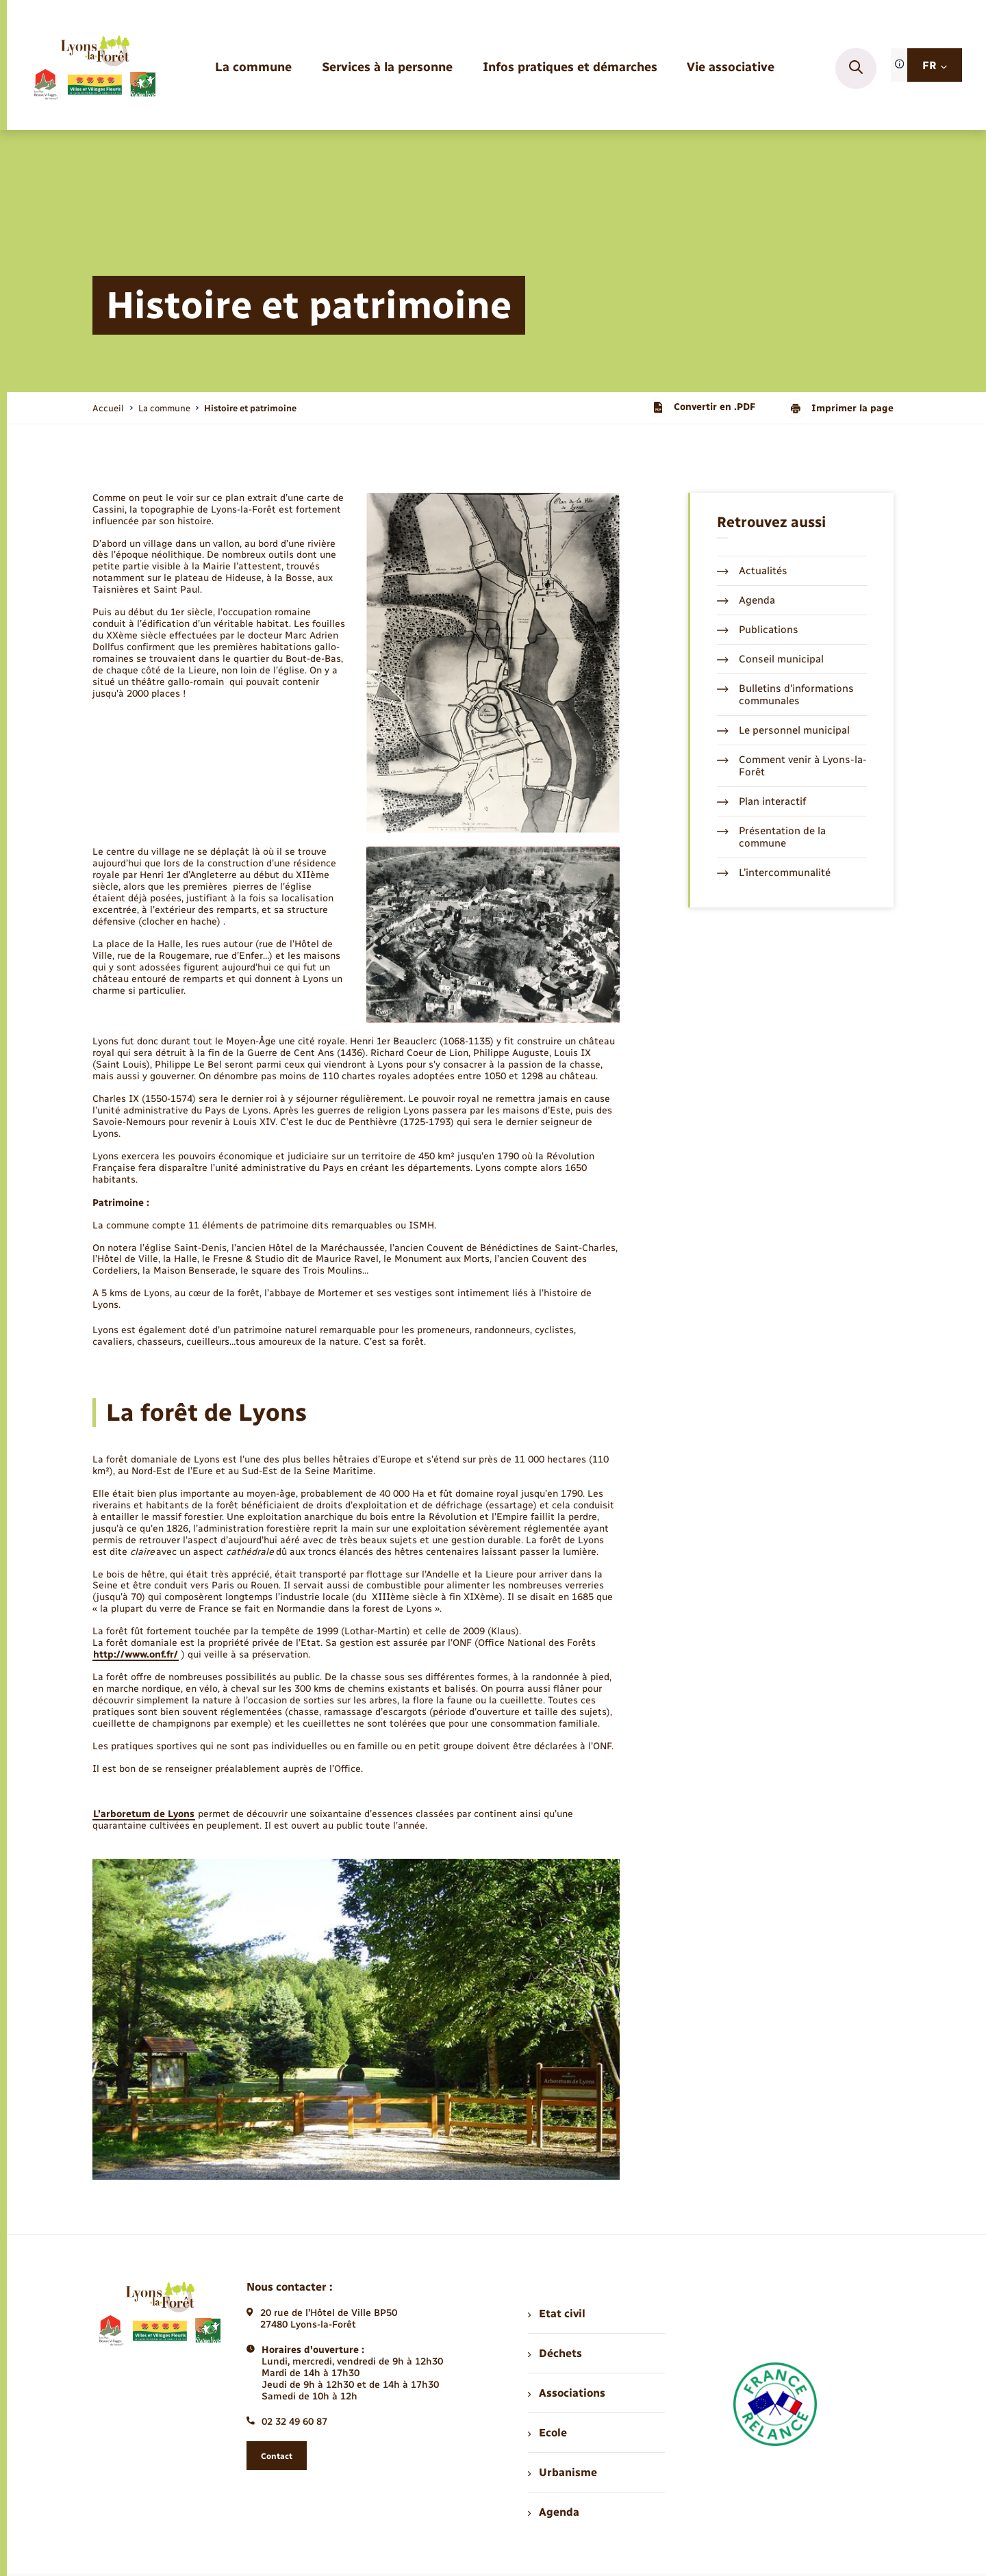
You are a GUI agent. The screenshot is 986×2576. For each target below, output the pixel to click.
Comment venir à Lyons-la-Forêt (792, 766)
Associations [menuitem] (566, 2392)
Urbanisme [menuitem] (562, 2472)
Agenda (746, 600)
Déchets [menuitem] (554, 2353)
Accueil (108, 408)
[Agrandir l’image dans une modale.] (493, 663)
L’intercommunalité (774, 872)
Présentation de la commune (771, 837)
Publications (757, 629)
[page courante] (250, 408)
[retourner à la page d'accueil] (94, 68)
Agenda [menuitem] (553, 2512)
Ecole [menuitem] (547, 2432)
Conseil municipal (770, 659)
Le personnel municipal (783, 730)
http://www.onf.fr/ (135, 1654)
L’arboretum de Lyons (143, 1814)
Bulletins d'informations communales (785, 694)
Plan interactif (761, 801)
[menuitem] (253, 68)
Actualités (752, 571)
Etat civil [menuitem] (556, 2313)
